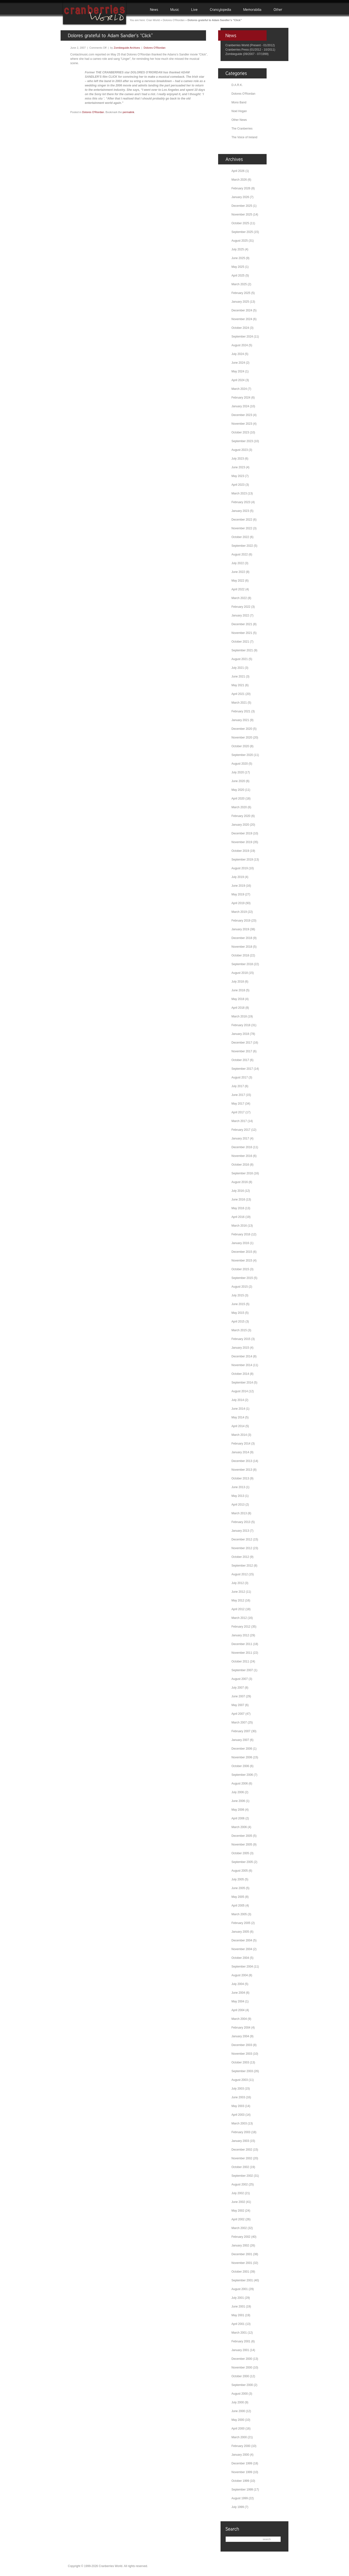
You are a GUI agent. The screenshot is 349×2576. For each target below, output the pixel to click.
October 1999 (240, 2481)
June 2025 (238, 258)
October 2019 (240, 851)
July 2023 (237, 458)
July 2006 (237, 1792)
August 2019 (239, 868)
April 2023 (238, 484)
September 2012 (242, 1565)
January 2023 (240, 511)
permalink (128, 112)
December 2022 (241, 519)
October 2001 (240, 2271)
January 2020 (240, 824)
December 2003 (241, 2045)
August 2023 (239, 450)
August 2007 (239, 1679)
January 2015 (240, 1347)
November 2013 (241, 1469)
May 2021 (237, 685)
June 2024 (238, 362)
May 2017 (237, 1103)
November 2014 (241, 1365)
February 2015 (240, 1339)
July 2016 (237, 1190)
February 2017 (240, 1129)
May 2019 (237, 894)
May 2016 (237, 1208)
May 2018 (237, 999)
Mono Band (238, 102)
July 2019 (237, 877)
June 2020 (238, 781)
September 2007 (242, 1670)
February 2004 (240, 2027)
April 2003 (238, 2114)
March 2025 (239, 284)
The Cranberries (242, 128)
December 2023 (241, 415)
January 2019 (240, 929)
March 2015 (239, 1330)
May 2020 (237, 790)
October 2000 (240, 2376)
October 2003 (240, 2062)
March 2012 (239, 1618)
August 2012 (239, 1574)
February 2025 (240, 293)
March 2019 (239, 912)
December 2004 (241, 1940)
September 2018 (242, 964)
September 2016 (242, 1173)
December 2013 (241, 1461)
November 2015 (241, 1260)
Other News (239, 120)
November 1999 (241, 2472)
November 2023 (241, 423)
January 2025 (240, 301)
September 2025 (242, 232)
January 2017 (240, 1138)
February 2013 (240, 1522)
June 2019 (238, 885)
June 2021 (238, 676)
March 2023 (239, 493)
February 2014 (240, 1443)
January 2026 (240, 197)
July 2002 (237, 2193)
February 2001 (240, 2341)
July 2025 (237, 249)
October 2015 (240, 1269)
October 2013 (240, 1478)
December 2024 (241, 310)
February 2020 (240, 816)
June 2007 (238, 1696)
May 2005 (237, 1897)
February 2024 (240, 397)
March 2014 (239, 1435)
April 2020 (238, 798)
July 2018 (237, 981)
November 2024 (241, 319)
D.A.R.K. (237, 85)
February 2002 (240, 2236)
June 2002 (238, 2202)
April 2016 (238, 1217)
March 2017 (239, 1121)
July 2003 (237, 2088)
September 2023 (242, 441)
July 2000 (237, 2402)
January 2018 (240, 1034)
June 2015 (238, 1304)
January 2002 (240, 2245)
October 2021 (240, 641)
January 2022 (240, 615)
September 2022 (242, 545)
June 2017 (238, 1095)
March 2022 (239, 598)
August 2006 (239, 1783)
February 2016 (240, 1234)
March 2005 (239, 1914)
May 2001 (237, 2315)
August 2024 (239, 345)
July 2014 (237, 1400)
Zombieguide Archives (127, 47)
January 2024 (240, 406)
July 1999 (237, 2507)
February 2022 (240, 606)
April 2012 (238, 1609)
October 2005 (240, 1853)
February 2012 (240, 1626)
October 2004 (240, 1958)
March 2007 (239, 1722)
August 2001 (239, 2289)
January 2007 (240, 1740)
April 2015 (238, 1321)
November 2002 (241, 2158)
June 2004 (238, 1992)
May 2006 (237, 1809)
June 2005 (238, 1888)
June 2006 (238, 1801)
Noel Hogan (239, 111)
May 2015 (237, 1313)
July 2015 (237, 1295)
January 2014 (240, 1452)
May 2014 (237, 1417)
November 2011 (241, 1652)
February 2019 (240, 920)
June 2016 (238, 1199)
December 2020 (241, 729)
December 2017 (241, 1042)
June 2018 (238, 990)
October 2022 (240, 537)
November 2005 (241, 1844)
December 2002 (241, 2149)
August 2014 (239, 1391)
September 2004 (242, 1966)
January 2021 (240, 720)
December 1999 (241, 2463)
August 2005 (239, 1870)
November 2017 (241, 1051)
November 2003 (241, 2053)
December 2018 (241, 938)
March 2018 (239, 1016)
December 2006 (241, 1748)
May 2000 (237, 2420)
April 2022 (238, 589)
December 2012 (241, 1539)
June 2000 (238, 2411)
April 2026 (238, 171)
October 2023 (240, 432)
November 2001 (241, 2263)
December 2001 (241, 2254)
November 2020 (241, 737)
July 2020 (237, 772)
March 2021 (239, 702)
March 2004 (239, 2019)
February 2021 (240, 711)
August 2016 (239, 1182)
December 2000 (241, 2359)
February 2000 (240, 2446)
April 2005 (238, 1905)
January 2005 (240, 1931)
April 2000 (238, 2428)
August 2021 (239, 659)
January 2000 (240, 2454)
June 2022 (238, 572)
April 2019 (238, 903)
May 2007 (237, 1705)
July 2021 (237, 667)
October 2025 (240, 223)
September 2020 (242, 755)
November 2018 (241, 946)
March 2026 (239, 179)
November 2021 (241, 633)
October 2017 (240, 1060)
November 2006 (241, 1757)
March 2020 (239, 807)
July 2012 (237, 1583)
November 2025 (241, 214)
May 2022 (237, 580)
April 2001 (238, 2324)
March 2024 (239, 389)
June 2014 (238, 1408)
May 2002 (237, 2210)
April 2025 (238, 275)
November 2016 (241, 1156)
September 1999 (242, 2489)
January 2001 (240, 2350)
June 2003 (238, 2097)
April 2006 (238, 1818)
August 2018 (239, 973)
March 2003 (239, 2123)
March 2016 (239, 1225)
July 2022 (237, 563)
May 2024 (237, 371)
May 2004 (237, 2001)
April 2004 (238, 2010)
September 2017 (242, 1068)
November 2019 (241, 842)
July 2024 (237, 354)
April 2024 (238, 380)
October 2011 (240, 1661)
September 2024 (242, 336)
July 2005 (237, 1879)
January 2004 (240, 2036)
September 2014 (242, 1382)
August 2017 (239, 1077)
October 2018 (240, 955)
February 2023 (240, 502)
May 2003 (237, 2106)
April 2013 (238, 1504)
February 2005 (240, 1923)
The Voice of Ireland (244, 137)
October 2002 (240, 2167)
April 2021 (238, 694)
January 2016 (240, 1243)
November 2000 (241, 2367)
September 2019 (242, 859)
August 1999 (239, 2498)
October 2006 (240, 1766)
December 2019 (241, 833)
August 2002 (239, 2184)
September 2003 (242, 2071)
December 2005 (241, 1836)
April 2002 (238, 2219)
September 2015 (242, 1278)
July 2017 (237, 1086)
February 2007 (240, 1731)
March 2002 (239, 2228)
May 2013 (237, 1496)
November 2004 (241, 1949)
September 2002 (242, 2175)
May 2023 (237, 476)
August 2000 (239, 2393)
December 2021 (241, 624)
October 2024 (240, 328)
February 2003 (240, 2132)
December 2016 (241, 1147)
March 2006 (239, 1827)
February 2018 (240, 1025)
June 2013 (238, 1487)
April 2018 (238, 1007)
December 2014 (241, 1356)
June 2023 (238, 467)
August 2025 (239, 240)
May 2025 (237, 267)
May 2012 (237, 1600)
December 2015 (241, 1251)
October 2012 (240, 1557)
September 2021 (242, 650)
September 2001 (242, 2280)
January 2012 (240, 1635)
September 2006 (242, 1774)
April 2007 (238, 1713)
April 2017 (238, 1112)
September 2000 (242, 2385)
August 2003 (239, 2080)
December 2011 (241, 1644)
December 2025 (241, 206)
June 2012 (238, 1591)
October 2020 (240, 746)
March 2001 (239, 2332)
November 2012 (241, 1548)
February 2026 (240, 188)
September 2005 (242, 1862)
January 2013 (240, 1530)
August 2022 (239, 554)
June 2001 (238, 2306)
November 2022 (241, 528)
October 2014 (240, 1374)
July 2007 (237, 1687)
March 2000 (239, 2437)
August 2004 (239, 1975)
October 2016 (240, 1164)
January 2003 (240, 2141)
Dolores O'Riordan (155, 47)
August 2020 (239, 763)
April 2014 (238, 1426)
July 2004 (237, 1984)
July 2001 (237, 2297)
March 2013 (239, 1513)
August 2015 (239, 1286)
